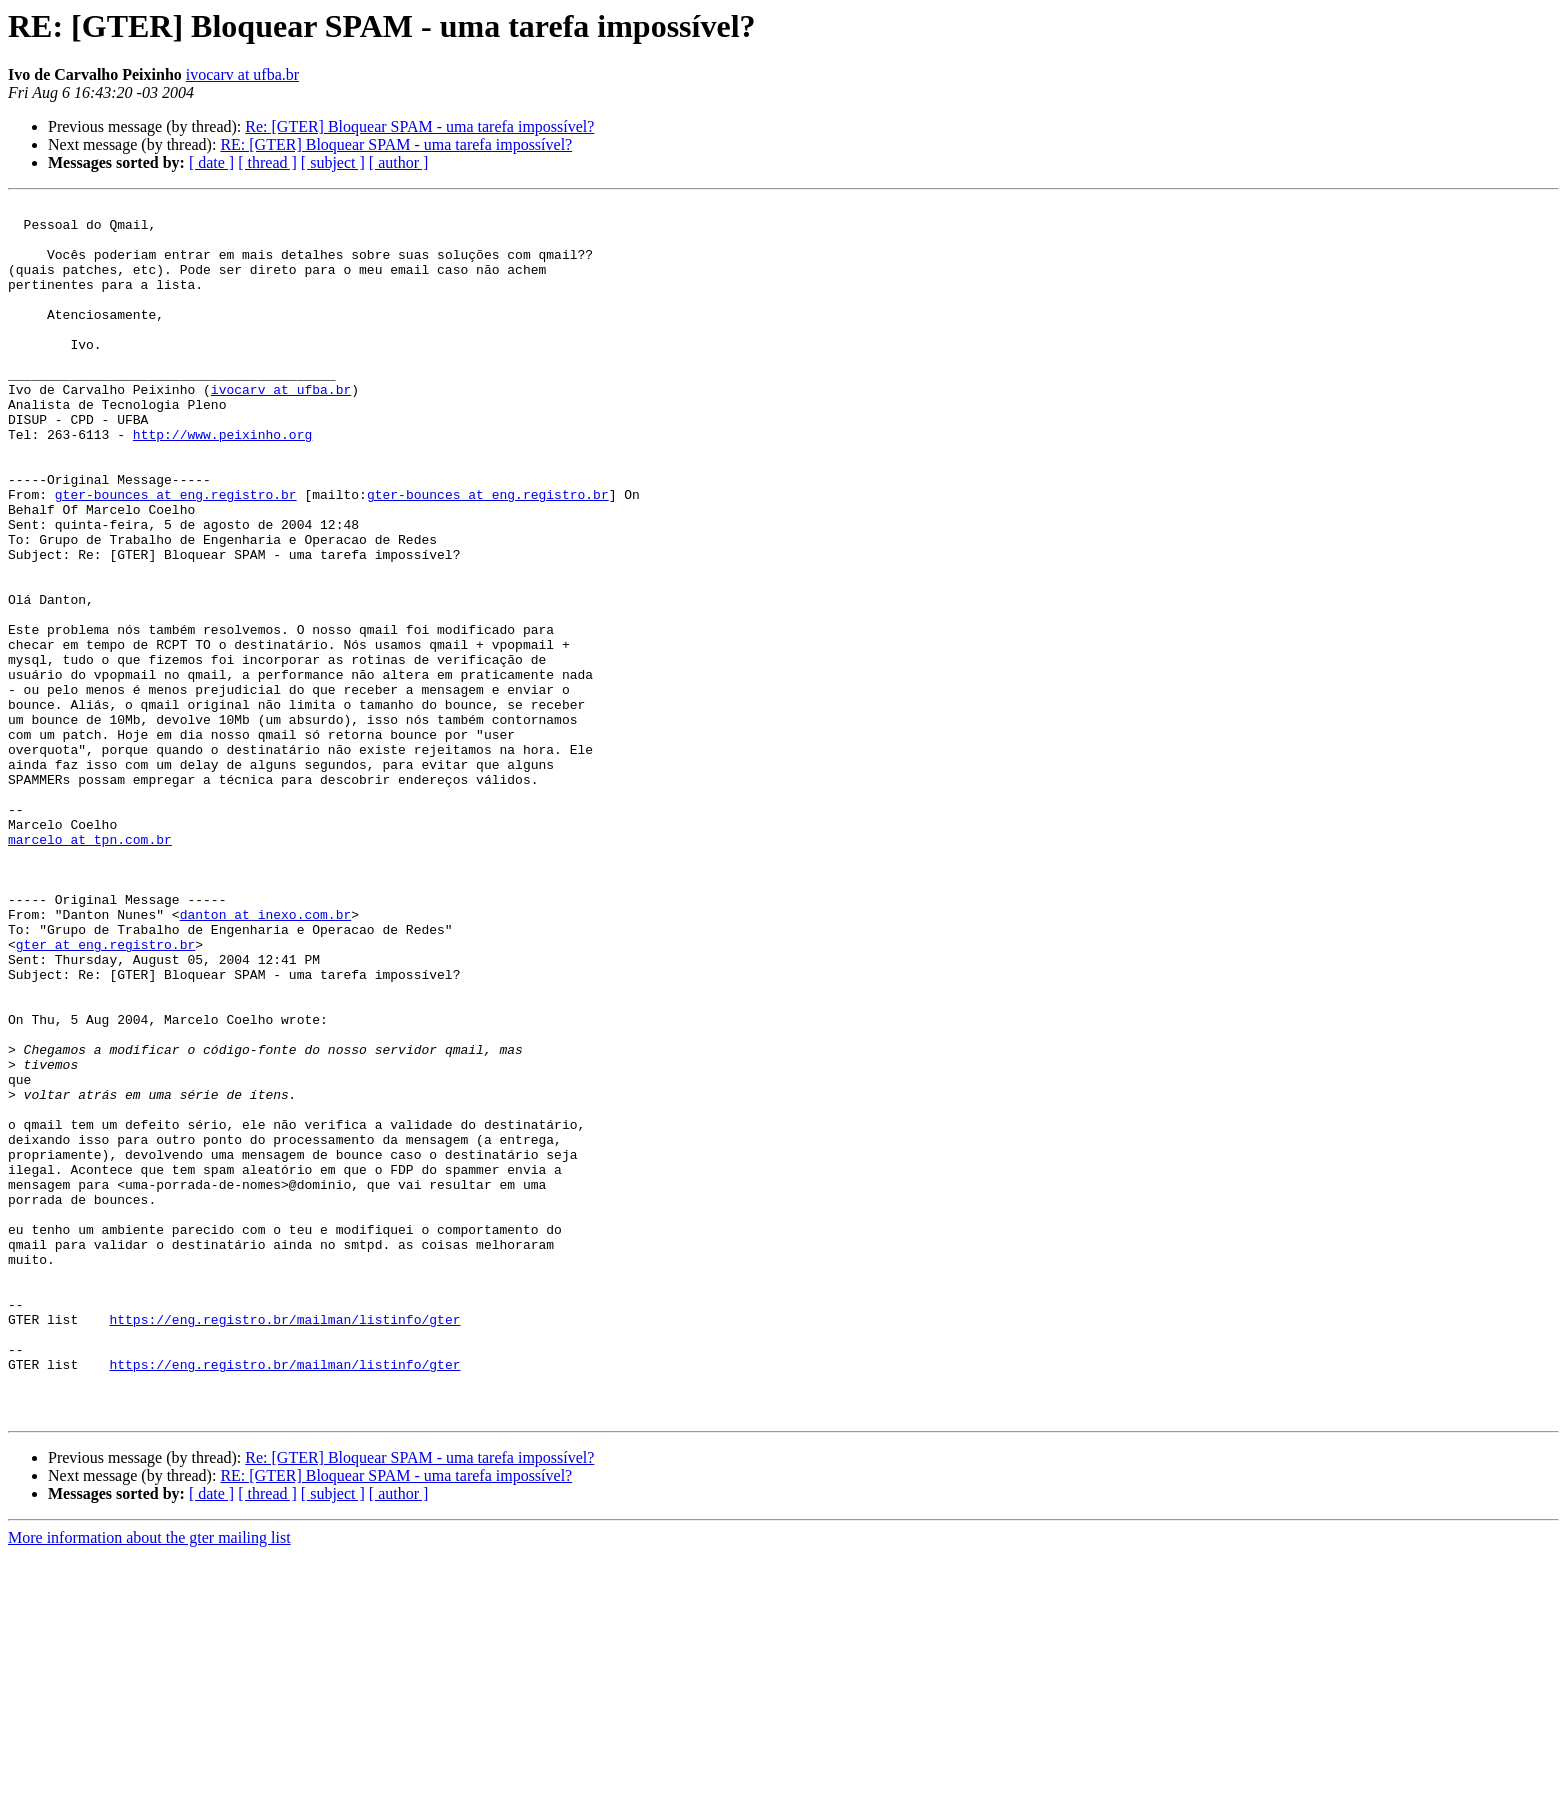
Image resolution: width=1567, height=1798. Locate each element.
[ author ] (399, 162)
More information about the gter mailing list (149, 1780)
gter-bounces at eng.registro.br (176, 554)
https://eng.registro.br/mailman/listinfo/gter (284, 1544)
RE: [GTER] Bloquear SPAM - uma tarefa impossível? (396, 144)
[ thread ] (267, 162)
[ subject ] (333, 162)
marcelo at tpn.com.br (90, 968)
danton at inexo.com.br (266, 1058)
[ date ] (211, 162)
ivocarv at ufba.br (242, 74)
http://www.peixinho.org (222, 482)
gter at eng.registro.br (105, 1094)
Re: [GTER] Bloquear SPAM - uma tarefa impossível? (419, 126)
